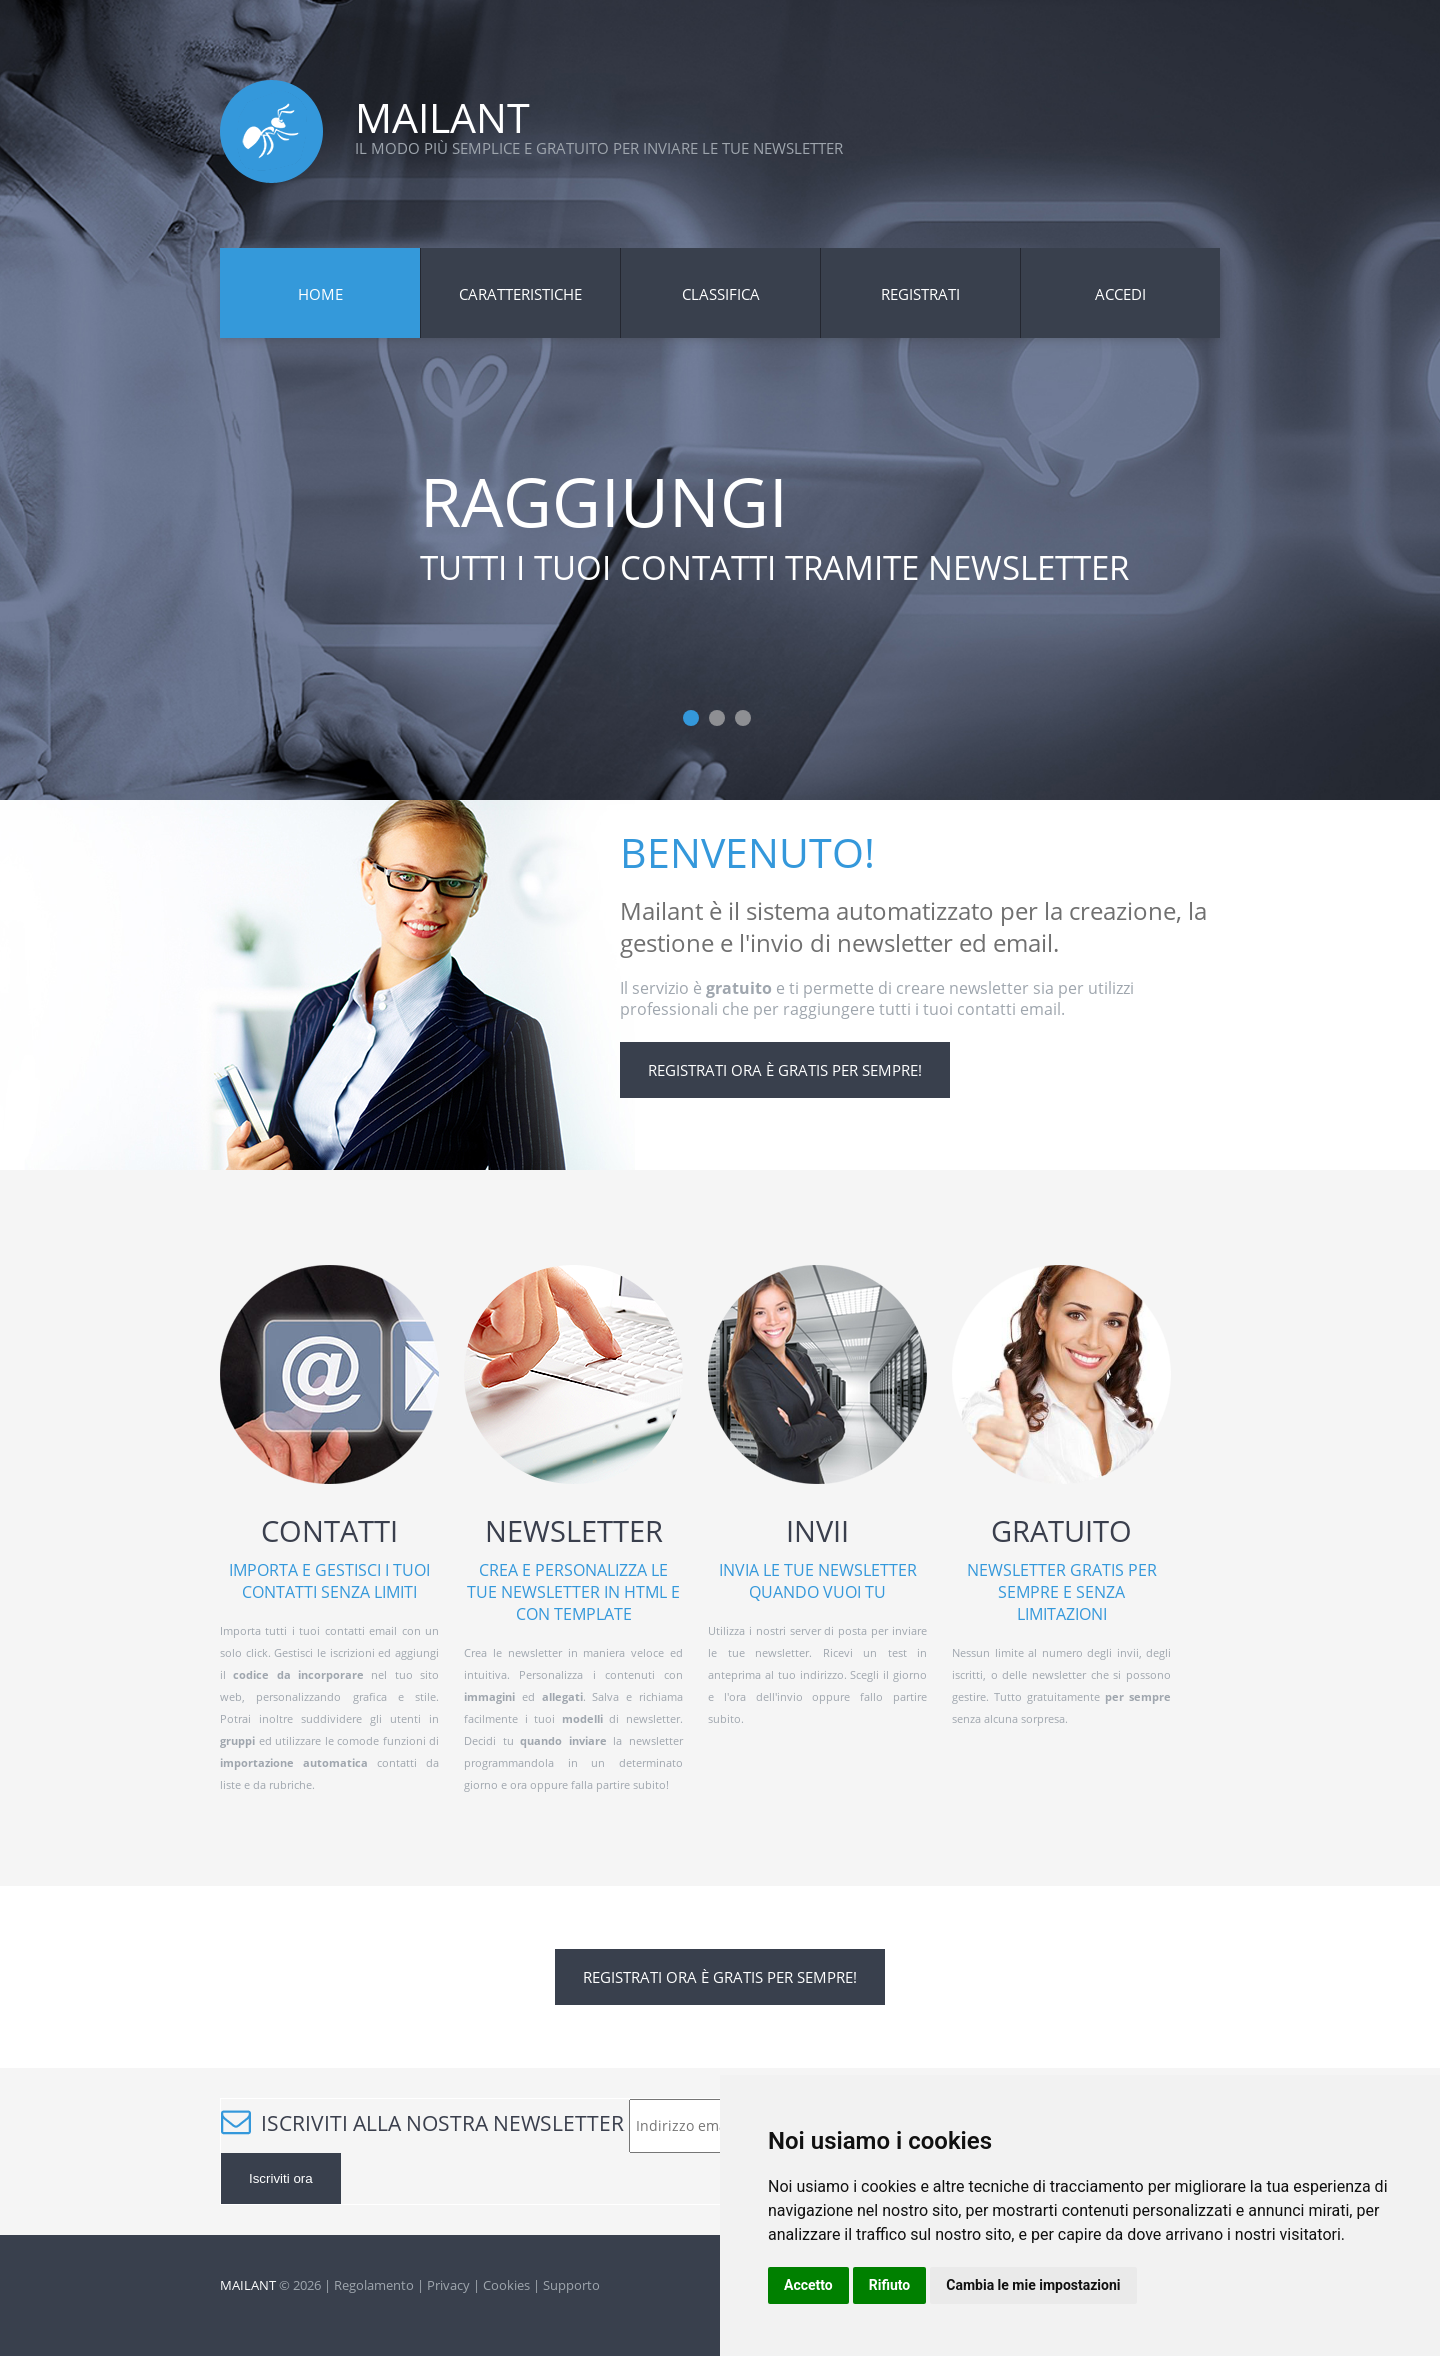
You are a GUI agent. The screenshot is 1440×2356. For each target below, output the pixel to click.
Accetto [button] (808, 2285)
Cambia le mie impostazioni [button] (1033, 2285)
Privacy (448, 2285)
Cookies (506, 2285)
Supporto (571, 2285)
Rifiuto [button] (890, 2285)
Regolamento (374, 2285)
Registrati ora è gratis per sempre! (785, 1070)
